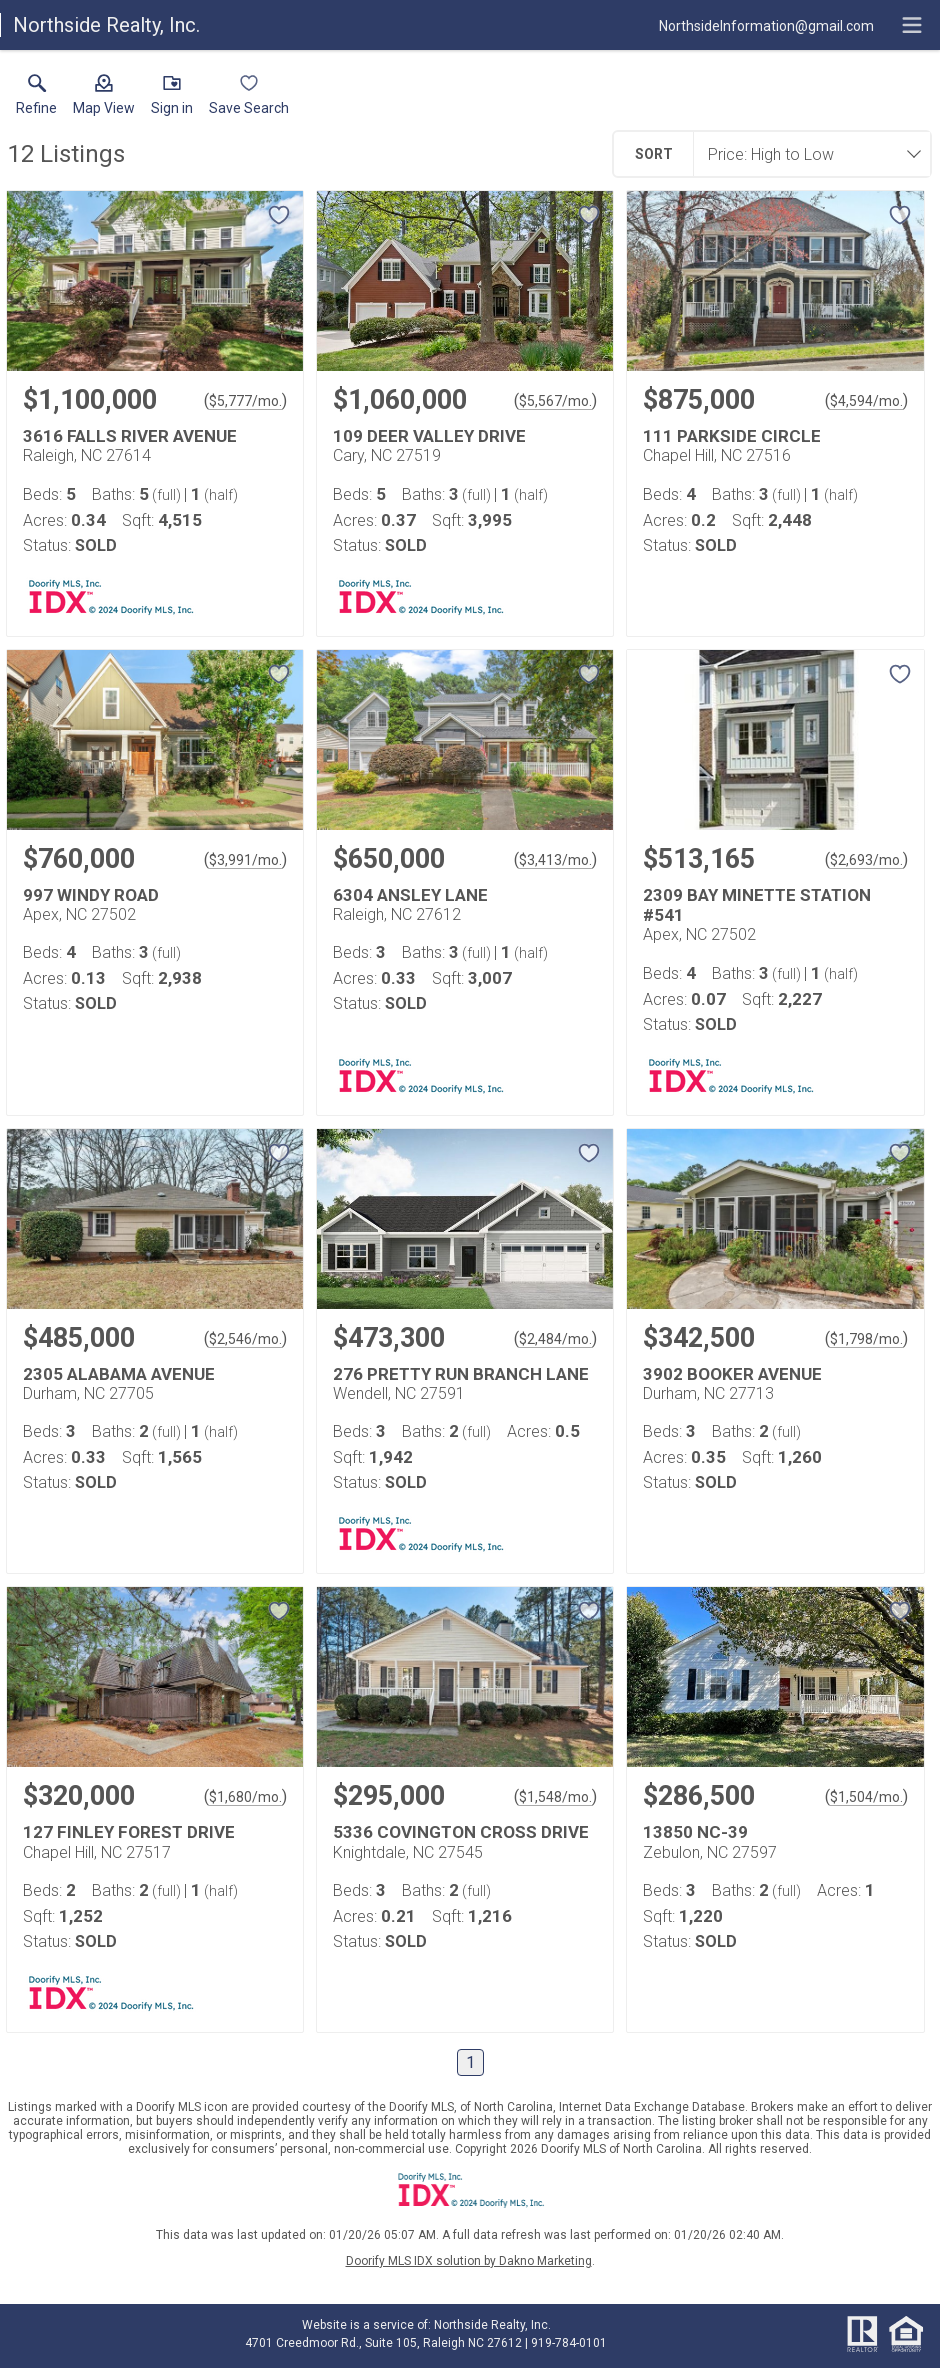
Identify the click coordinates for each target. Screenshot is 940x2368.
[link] (36, 99)
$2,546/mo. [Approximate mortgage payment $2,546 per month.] (245, 1339)
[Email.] (766, 25)
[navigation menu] (912, 25)
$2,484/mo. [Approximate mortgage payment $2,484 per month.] (555, 1339)
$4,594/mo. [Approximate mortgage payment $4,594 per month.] (866, 401)
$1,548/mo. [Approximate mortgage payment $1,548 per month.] (555, 1797)
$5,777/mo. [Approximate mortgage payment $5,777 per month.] (245, 401)
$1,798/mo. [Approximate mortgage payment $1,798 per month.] (866, 1339)
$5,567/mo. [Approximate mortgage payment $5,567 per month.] (555, 401)
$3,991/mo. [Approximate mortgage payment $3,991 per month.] (245, 860)
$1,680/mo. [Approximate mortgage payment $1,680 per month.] (245, 1797)
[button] (104, 99)
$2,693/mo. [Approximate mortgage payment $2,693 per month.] (866, 860)
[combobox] (806, 154)
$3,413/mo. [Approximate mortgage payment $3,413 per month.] (555, 860)
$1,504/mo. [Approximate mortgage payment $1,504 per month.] (866, 1797)
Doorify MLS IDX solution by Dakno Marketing (469, 2261)
